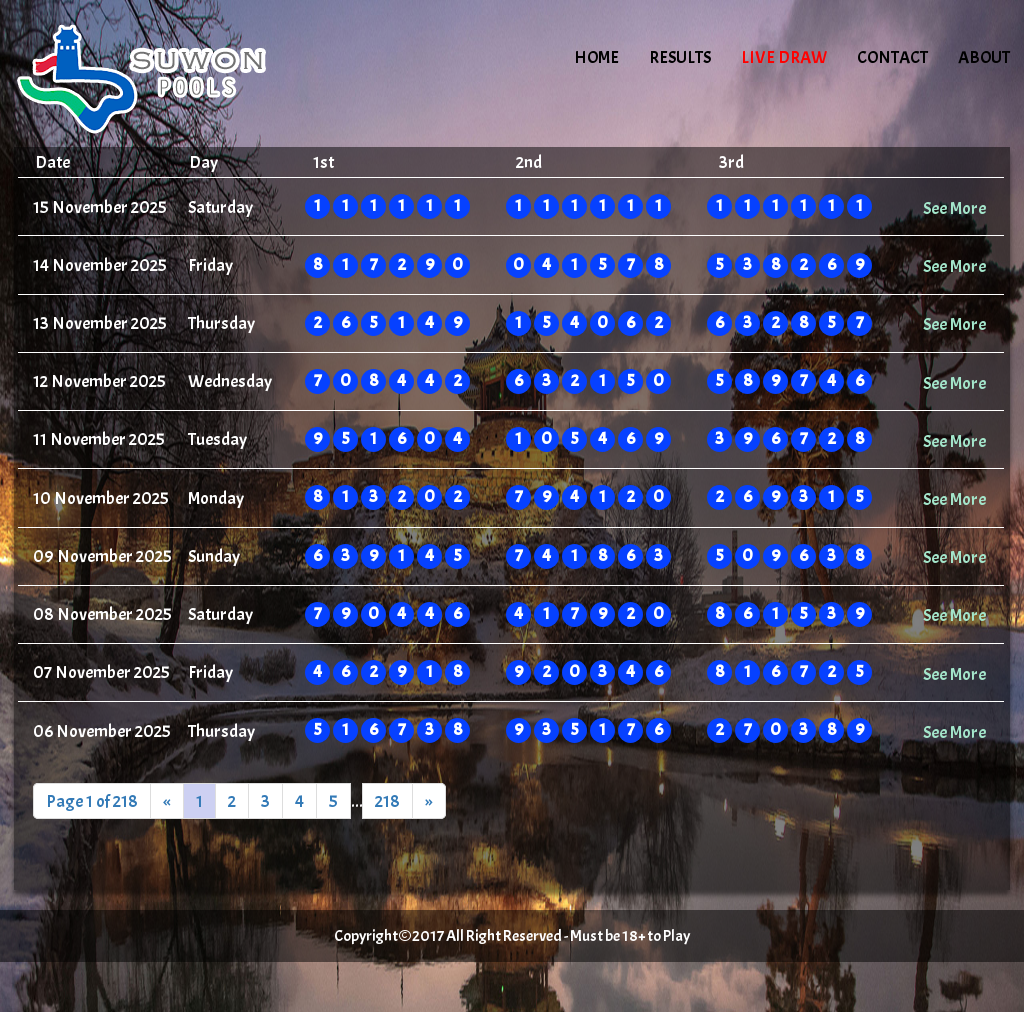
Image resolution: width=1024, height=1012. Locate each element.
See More (954, 208)
